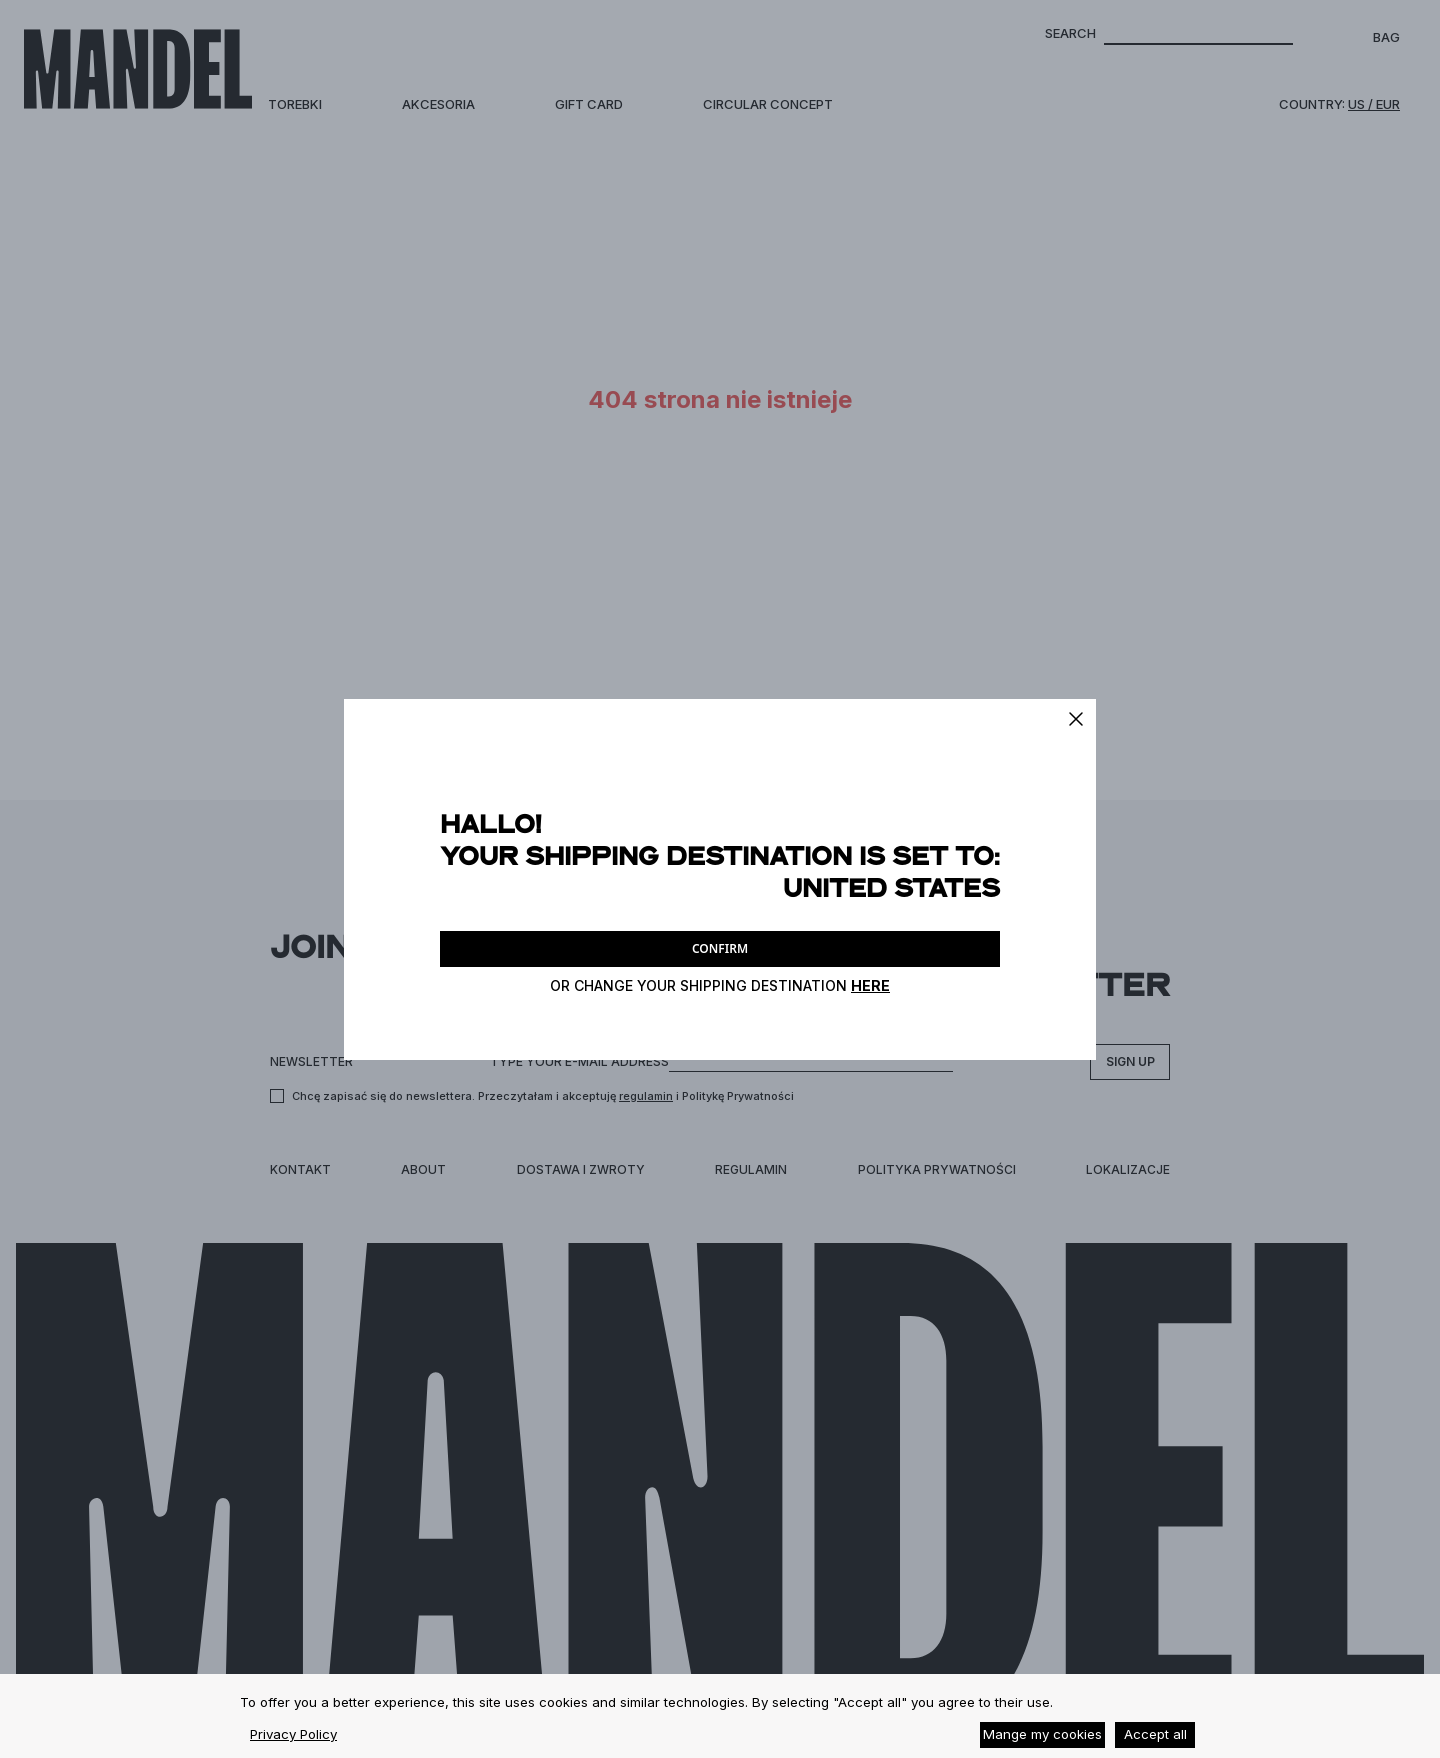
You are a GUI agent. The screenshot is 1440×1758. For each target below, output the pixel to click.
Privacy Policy (293, 1734)
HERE (870, 985)
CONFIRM (720, 948)
